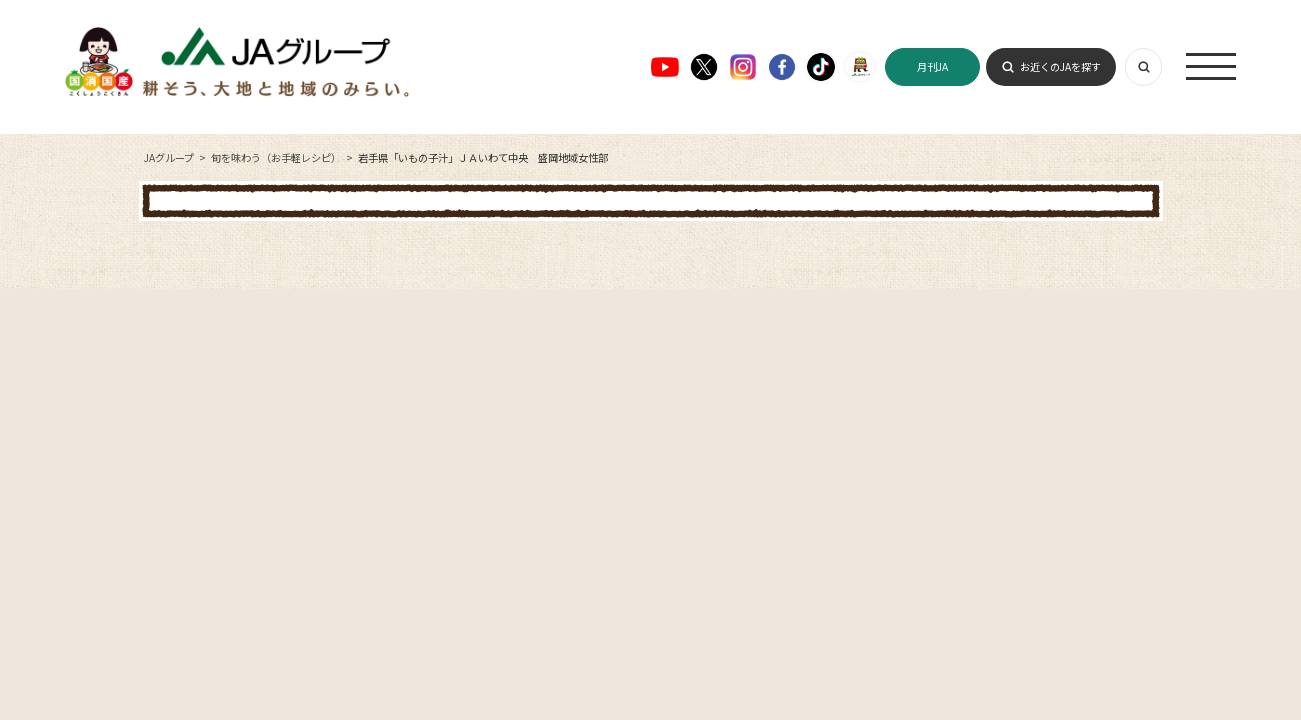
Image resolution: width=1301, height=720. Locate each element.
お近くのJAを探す (1060, 66)
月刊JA (932, 66)
